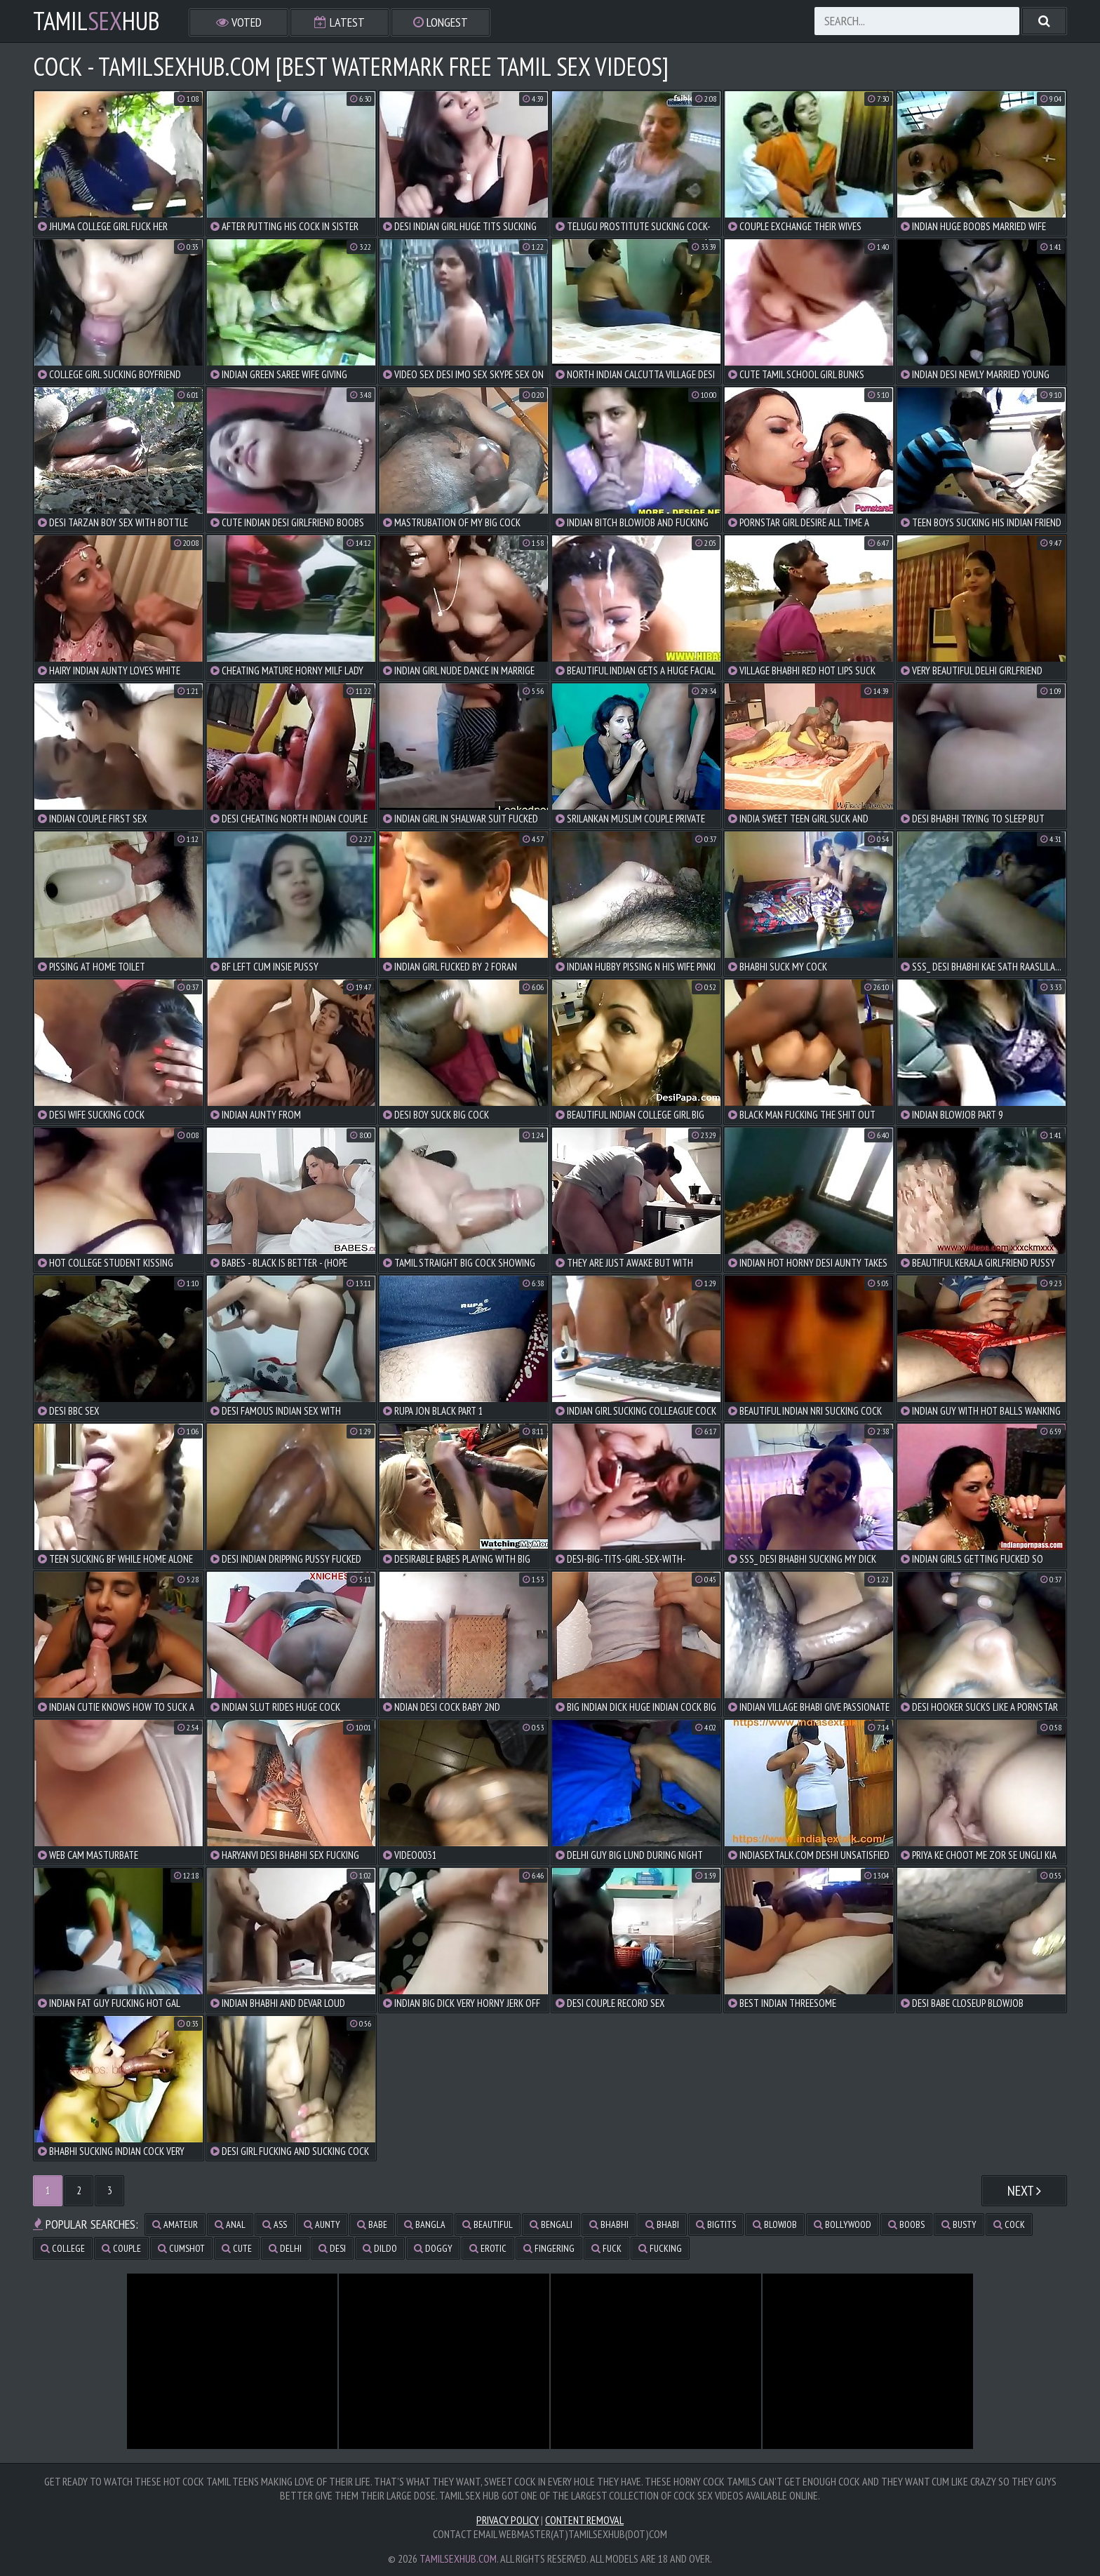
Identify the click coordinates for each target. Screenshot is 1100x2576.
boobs (906, 2224)
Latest (339, 22)
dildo (380, 2248)
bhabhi (609, 2224)
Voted (239, 22)
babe (372, 2224)
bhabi (662, 2224)
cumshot (181, 2248)
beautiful (487, 2224)
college (63, 2248)
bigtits (716, 2224)
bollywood (842, 2224)
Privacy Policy (507, 2520)
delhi (285, 2248)
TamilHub (96, 21)
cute (237, 2248)
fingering (549, 2248)
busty (959, 2224)
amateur (175, 2224)
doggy (433, 2248)
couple (121, 2248)
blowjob (775, 2224)
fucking (660, 2248)
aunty (322, 2224)
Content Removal (584, 2520)
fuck (606, 2248)
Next (1024, 2191)
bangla (424, 2224)
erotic (488, 2248)
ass (274, 2224)
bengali (551, 2224)
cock (1009, 2224)
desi (332, 2248)
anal (230, 2224)
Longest (440, 22)
